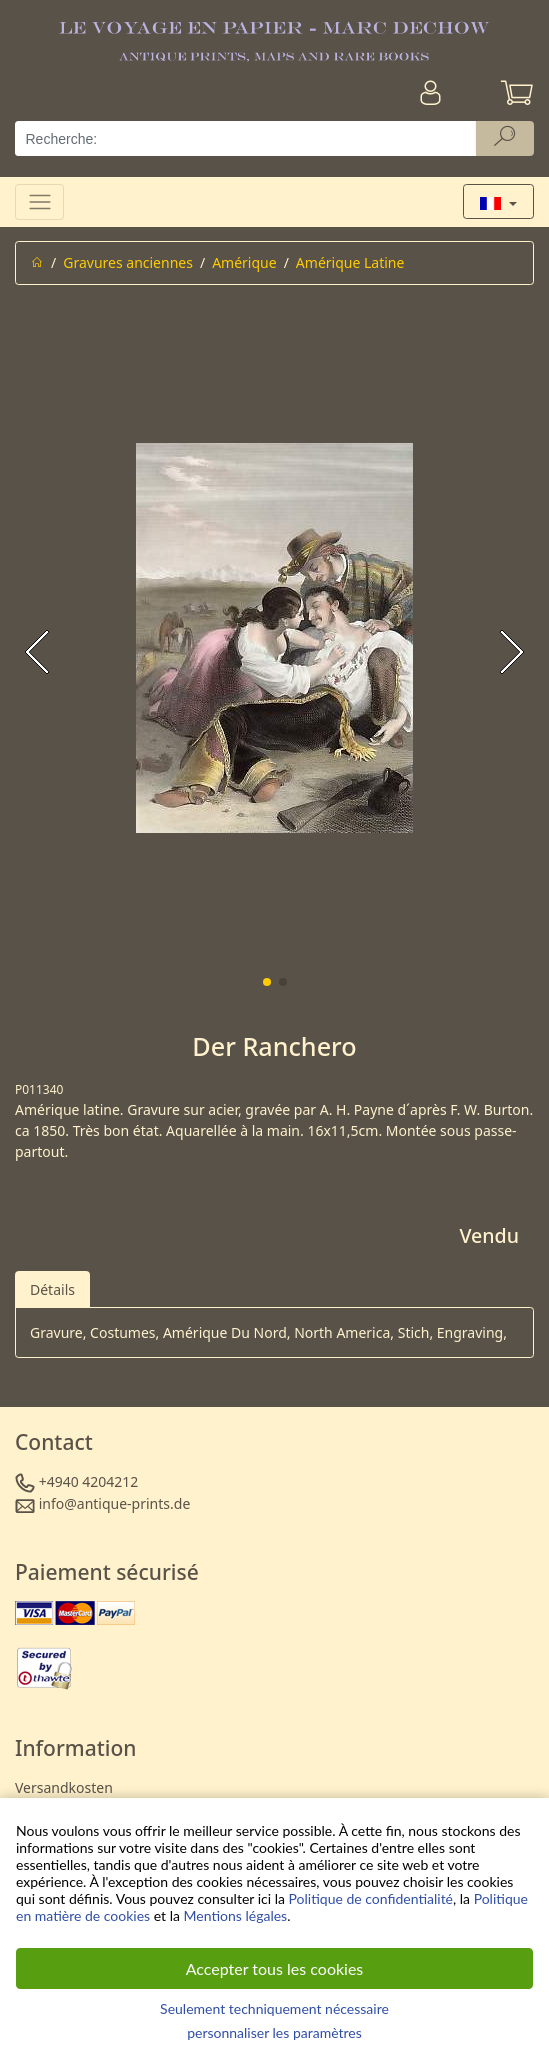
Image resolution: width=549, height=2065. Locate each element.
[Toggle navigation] (39, 201)
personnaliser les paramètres (274, 2032)
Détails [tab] (52, 1289)
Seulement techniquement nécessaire (274, 2008)
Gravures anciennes (128, 262)
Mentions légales (236, 1915)
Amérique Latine (350, 262)
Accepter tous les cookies (275, 1968)
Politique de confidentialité (371, 1898)
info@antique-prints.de (115, 1503)
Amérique (244, 262)
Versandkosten (64, 1787)
